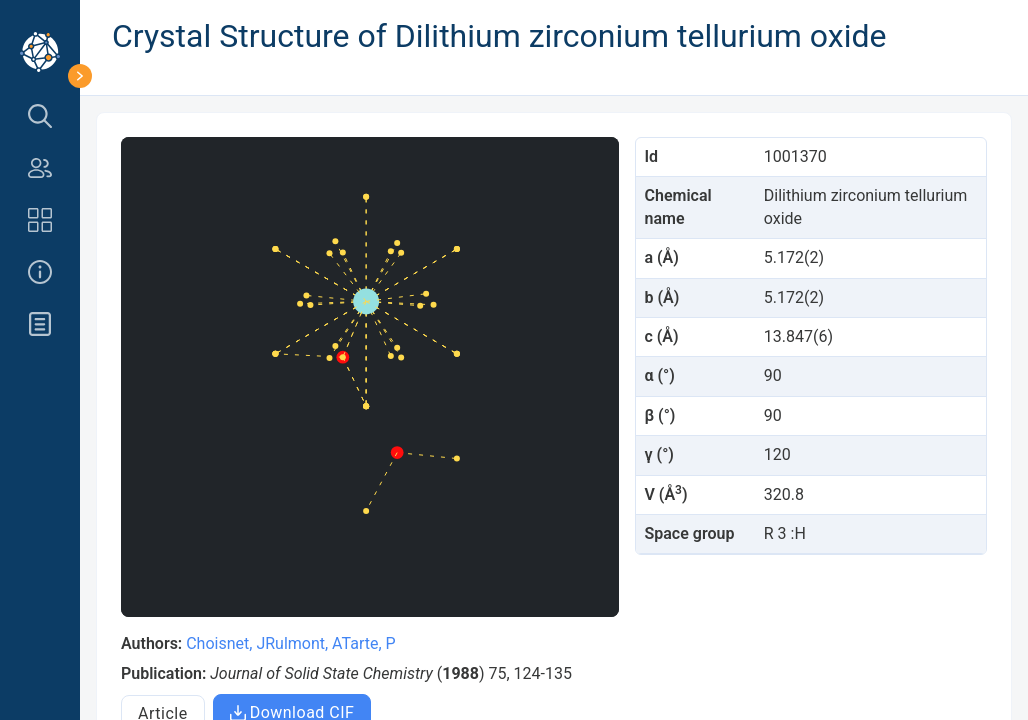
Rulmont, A (303, 643)
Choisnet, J (225, 643)
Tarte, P (369, 643)
